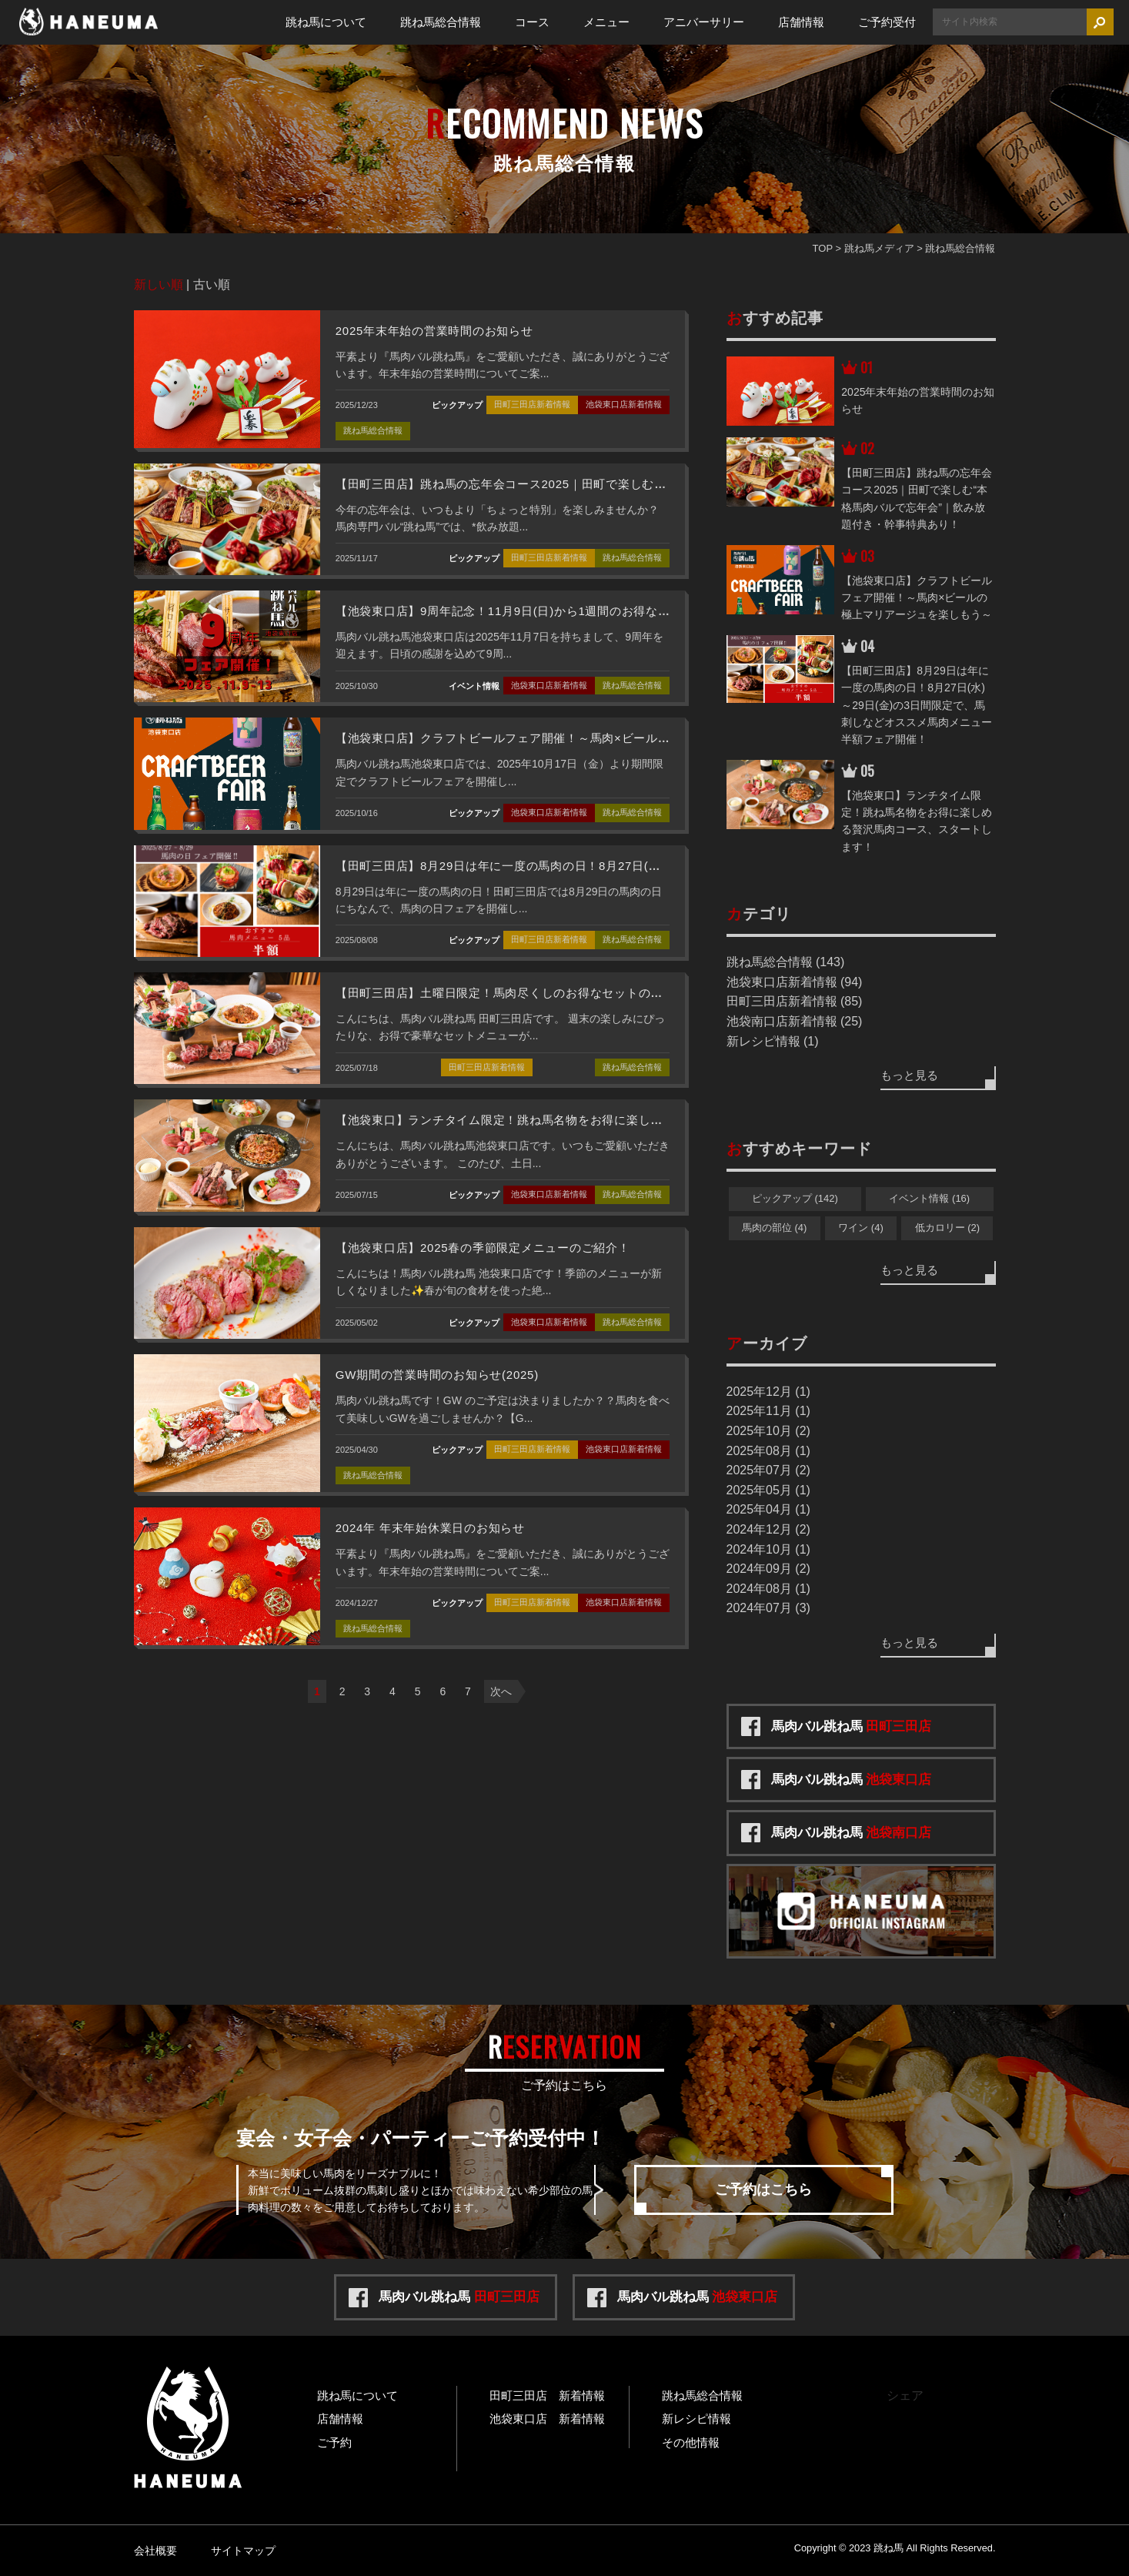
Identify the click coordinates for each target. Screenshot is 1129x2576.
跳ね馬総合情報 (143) (786, 962)
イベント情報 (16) (929, 1198)
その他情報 (691, 2442)
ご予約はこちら (763, 2189)
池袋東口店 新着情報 (547, 2418)
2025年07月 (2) (768, 1470)
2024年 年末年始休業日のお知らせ (430, 1527)
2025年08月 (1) (768, 1450)
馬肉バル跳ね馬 (851, 1726)
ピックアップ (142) (795, 1198)
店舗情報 (801, 21)
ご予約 (334, 2442)
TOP (823, 248)
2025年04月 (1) (768, 1509)
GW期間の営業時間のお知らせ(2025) (437, 1374)
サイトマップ (243, 2550)
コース (532, 21)
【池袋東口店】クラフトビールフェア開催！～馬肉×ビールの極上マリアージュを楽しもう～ (588, 737)
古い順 (211, 284)
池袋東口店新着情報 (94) (795, 982)
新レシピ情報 (696, 2418)
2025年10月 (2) (768, 1430)
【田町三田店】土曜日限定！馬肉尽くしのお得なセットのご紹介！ (518, 992)
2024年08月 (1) (768, 1588)
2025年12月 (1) (768, 1391)
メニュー (606, 21)
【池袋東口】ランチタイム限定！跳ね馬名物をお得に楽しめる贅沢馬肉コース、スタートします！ (602, 1119)
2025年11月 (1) (768, 1410)
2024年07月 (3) (768, 1607)
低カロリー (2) (947, 1227)
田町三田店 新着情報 (547, 2395)
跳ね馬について (326, 21)
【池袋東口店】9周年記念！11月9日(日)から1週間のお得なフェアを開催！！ (545, 610)
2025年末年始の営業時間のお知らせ (434, 330)
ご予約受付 (887, 21)
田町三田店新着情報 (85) (795, 1001)
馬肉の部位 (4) (774, 1227)
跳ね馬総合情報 (440, 21)
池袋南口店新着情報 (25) (795, 1021)
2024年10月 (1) (768, 1549)
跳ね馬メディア (879, 248)
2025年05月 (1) (768, 1490)
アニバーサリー (703, 21)
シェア (905, 2395)
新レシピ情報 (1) (773, 1041)
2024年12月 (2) (768, 1529)
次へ (501, 1691)
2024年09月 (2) (768, 1568)
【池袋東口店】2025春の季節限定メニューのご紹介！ (483, 1247)
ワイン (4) (860, 1227)
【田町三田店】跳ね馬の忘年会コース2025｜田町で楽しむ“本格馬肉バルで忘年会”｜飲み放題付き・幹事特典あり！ (651, 483)
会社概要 (155, 2550)
